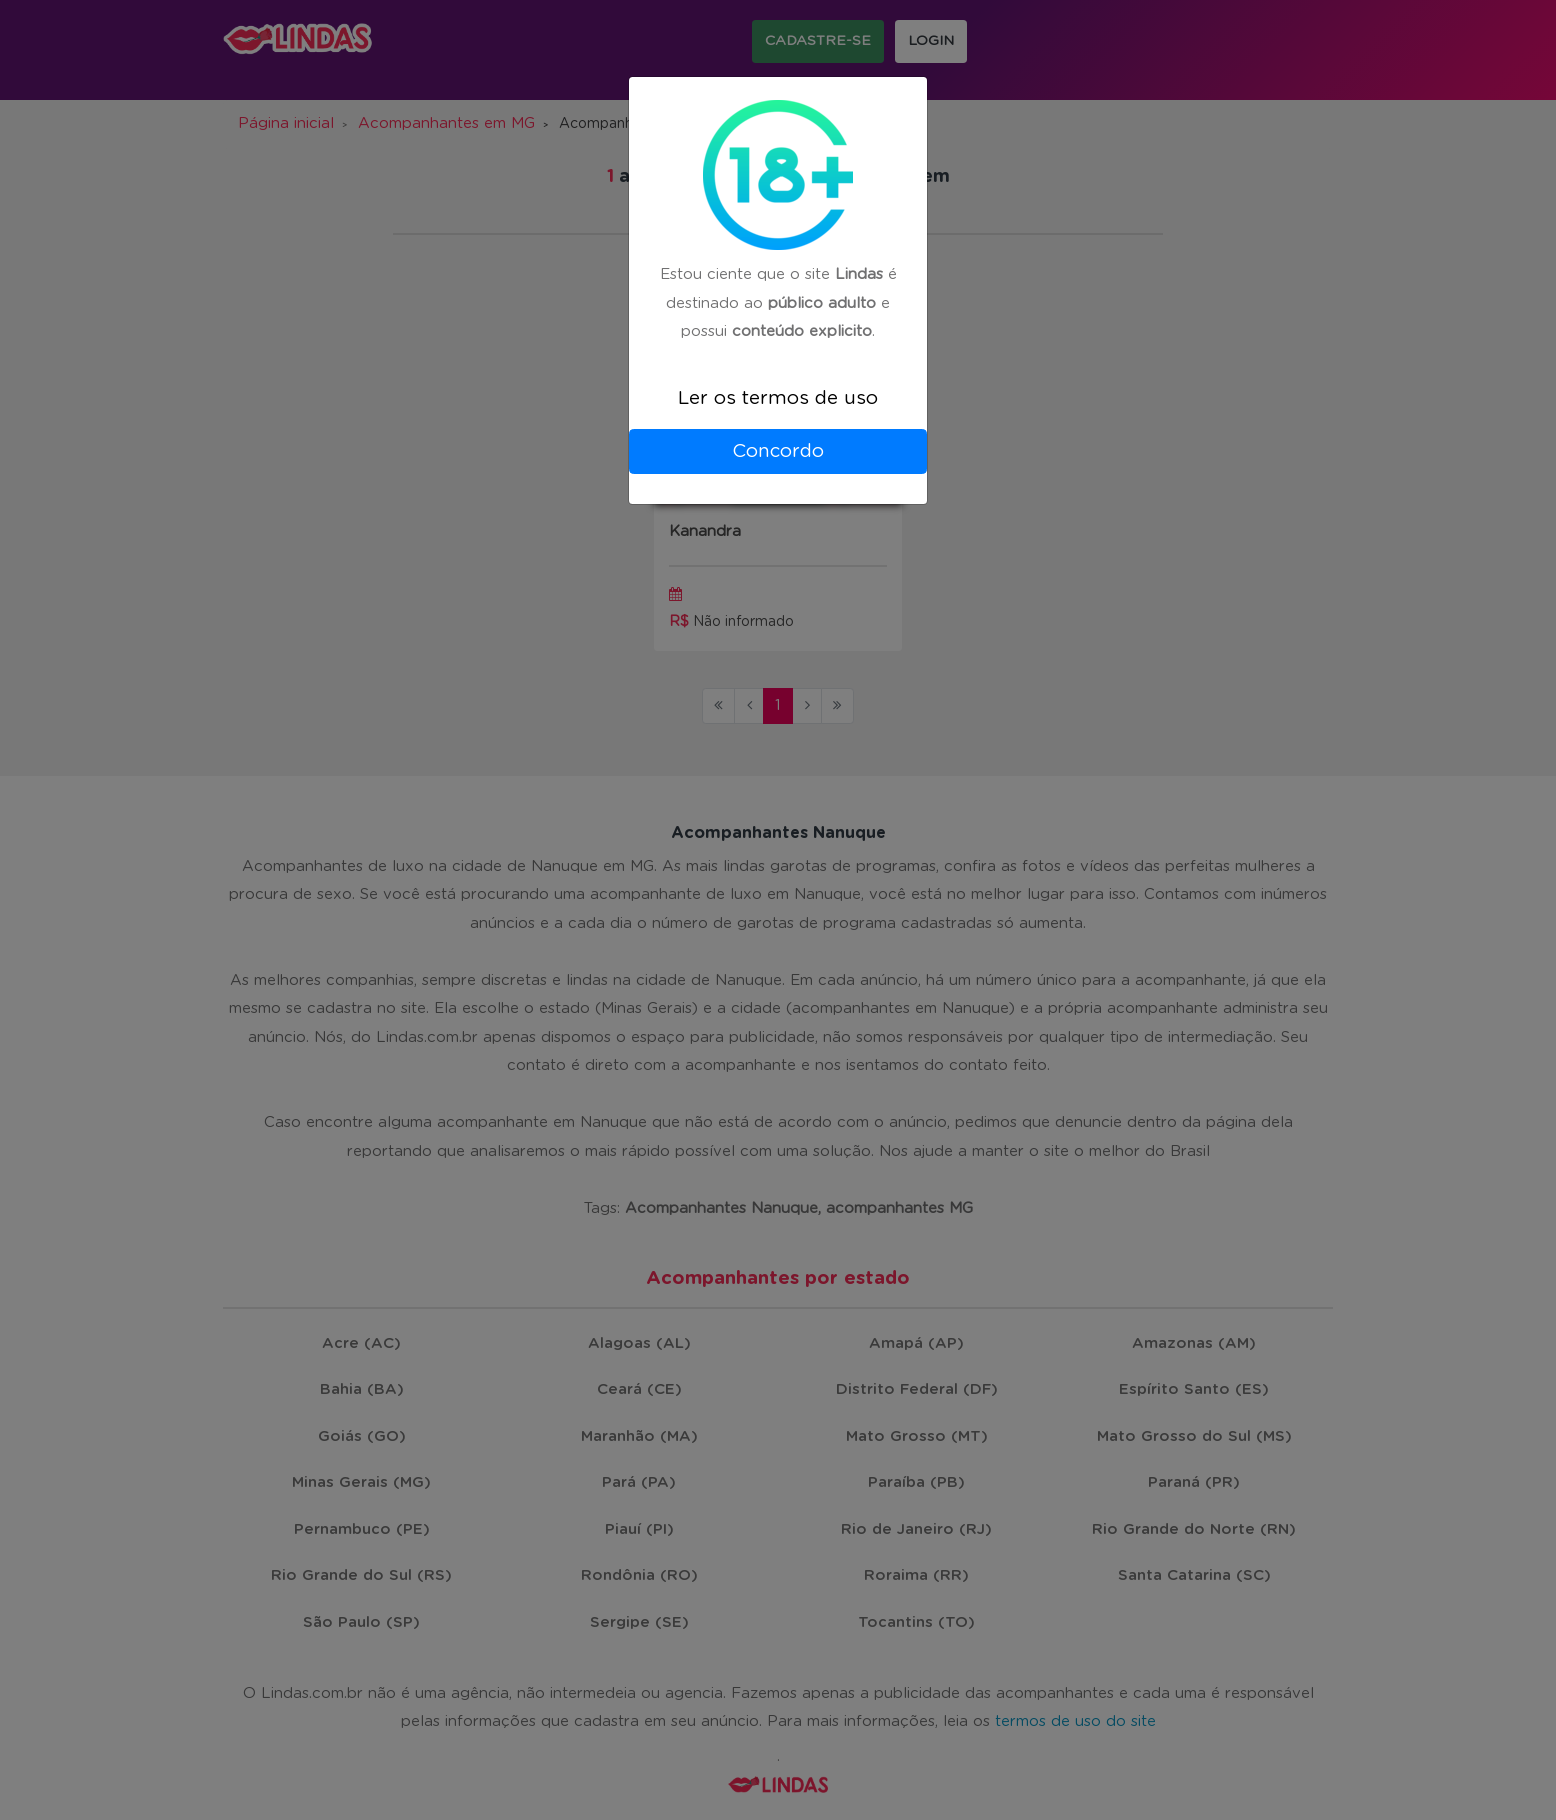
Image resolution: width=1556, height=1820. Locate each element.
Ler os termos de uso (778, 398)
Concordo (778, 451)
